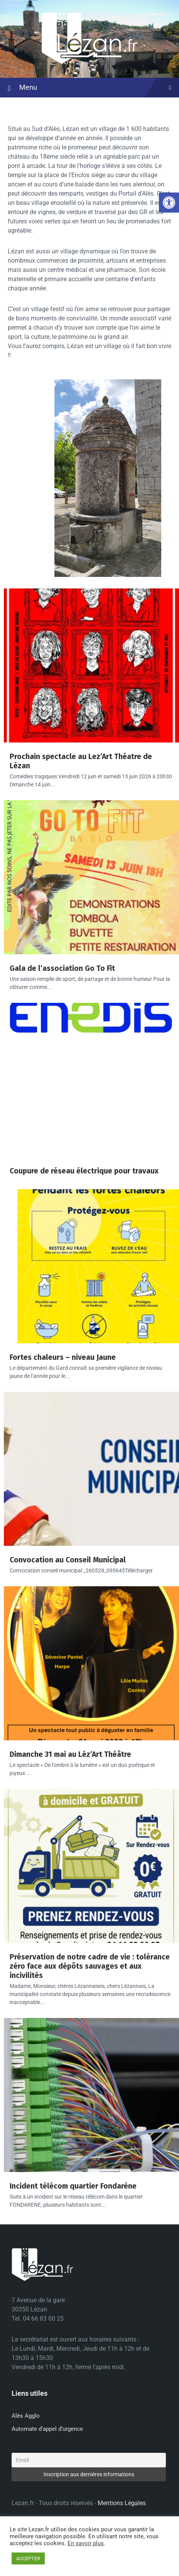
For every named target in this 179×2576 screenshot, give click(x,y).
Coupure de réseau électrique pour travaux (84, 1170)
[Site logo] (89, 62)
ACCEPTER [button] (28, 2558)
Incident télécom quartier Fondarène (73, 2186)
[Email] (89, 2460)
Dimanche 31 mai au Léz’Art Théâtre (70, 1754)
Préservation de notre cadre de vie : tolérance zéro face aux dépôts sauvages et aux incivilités (90, 1966)
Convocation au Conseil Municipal (68, 1559)
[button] (169, 203)
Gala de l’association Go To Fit (62, 968)
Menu (89, 88)
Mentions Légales (122, 2503)
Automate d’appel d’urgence (47, 2428)
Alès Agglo (26, 2415)
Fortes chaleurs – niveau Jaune (63, 1357)
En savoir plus (86, 2543)
